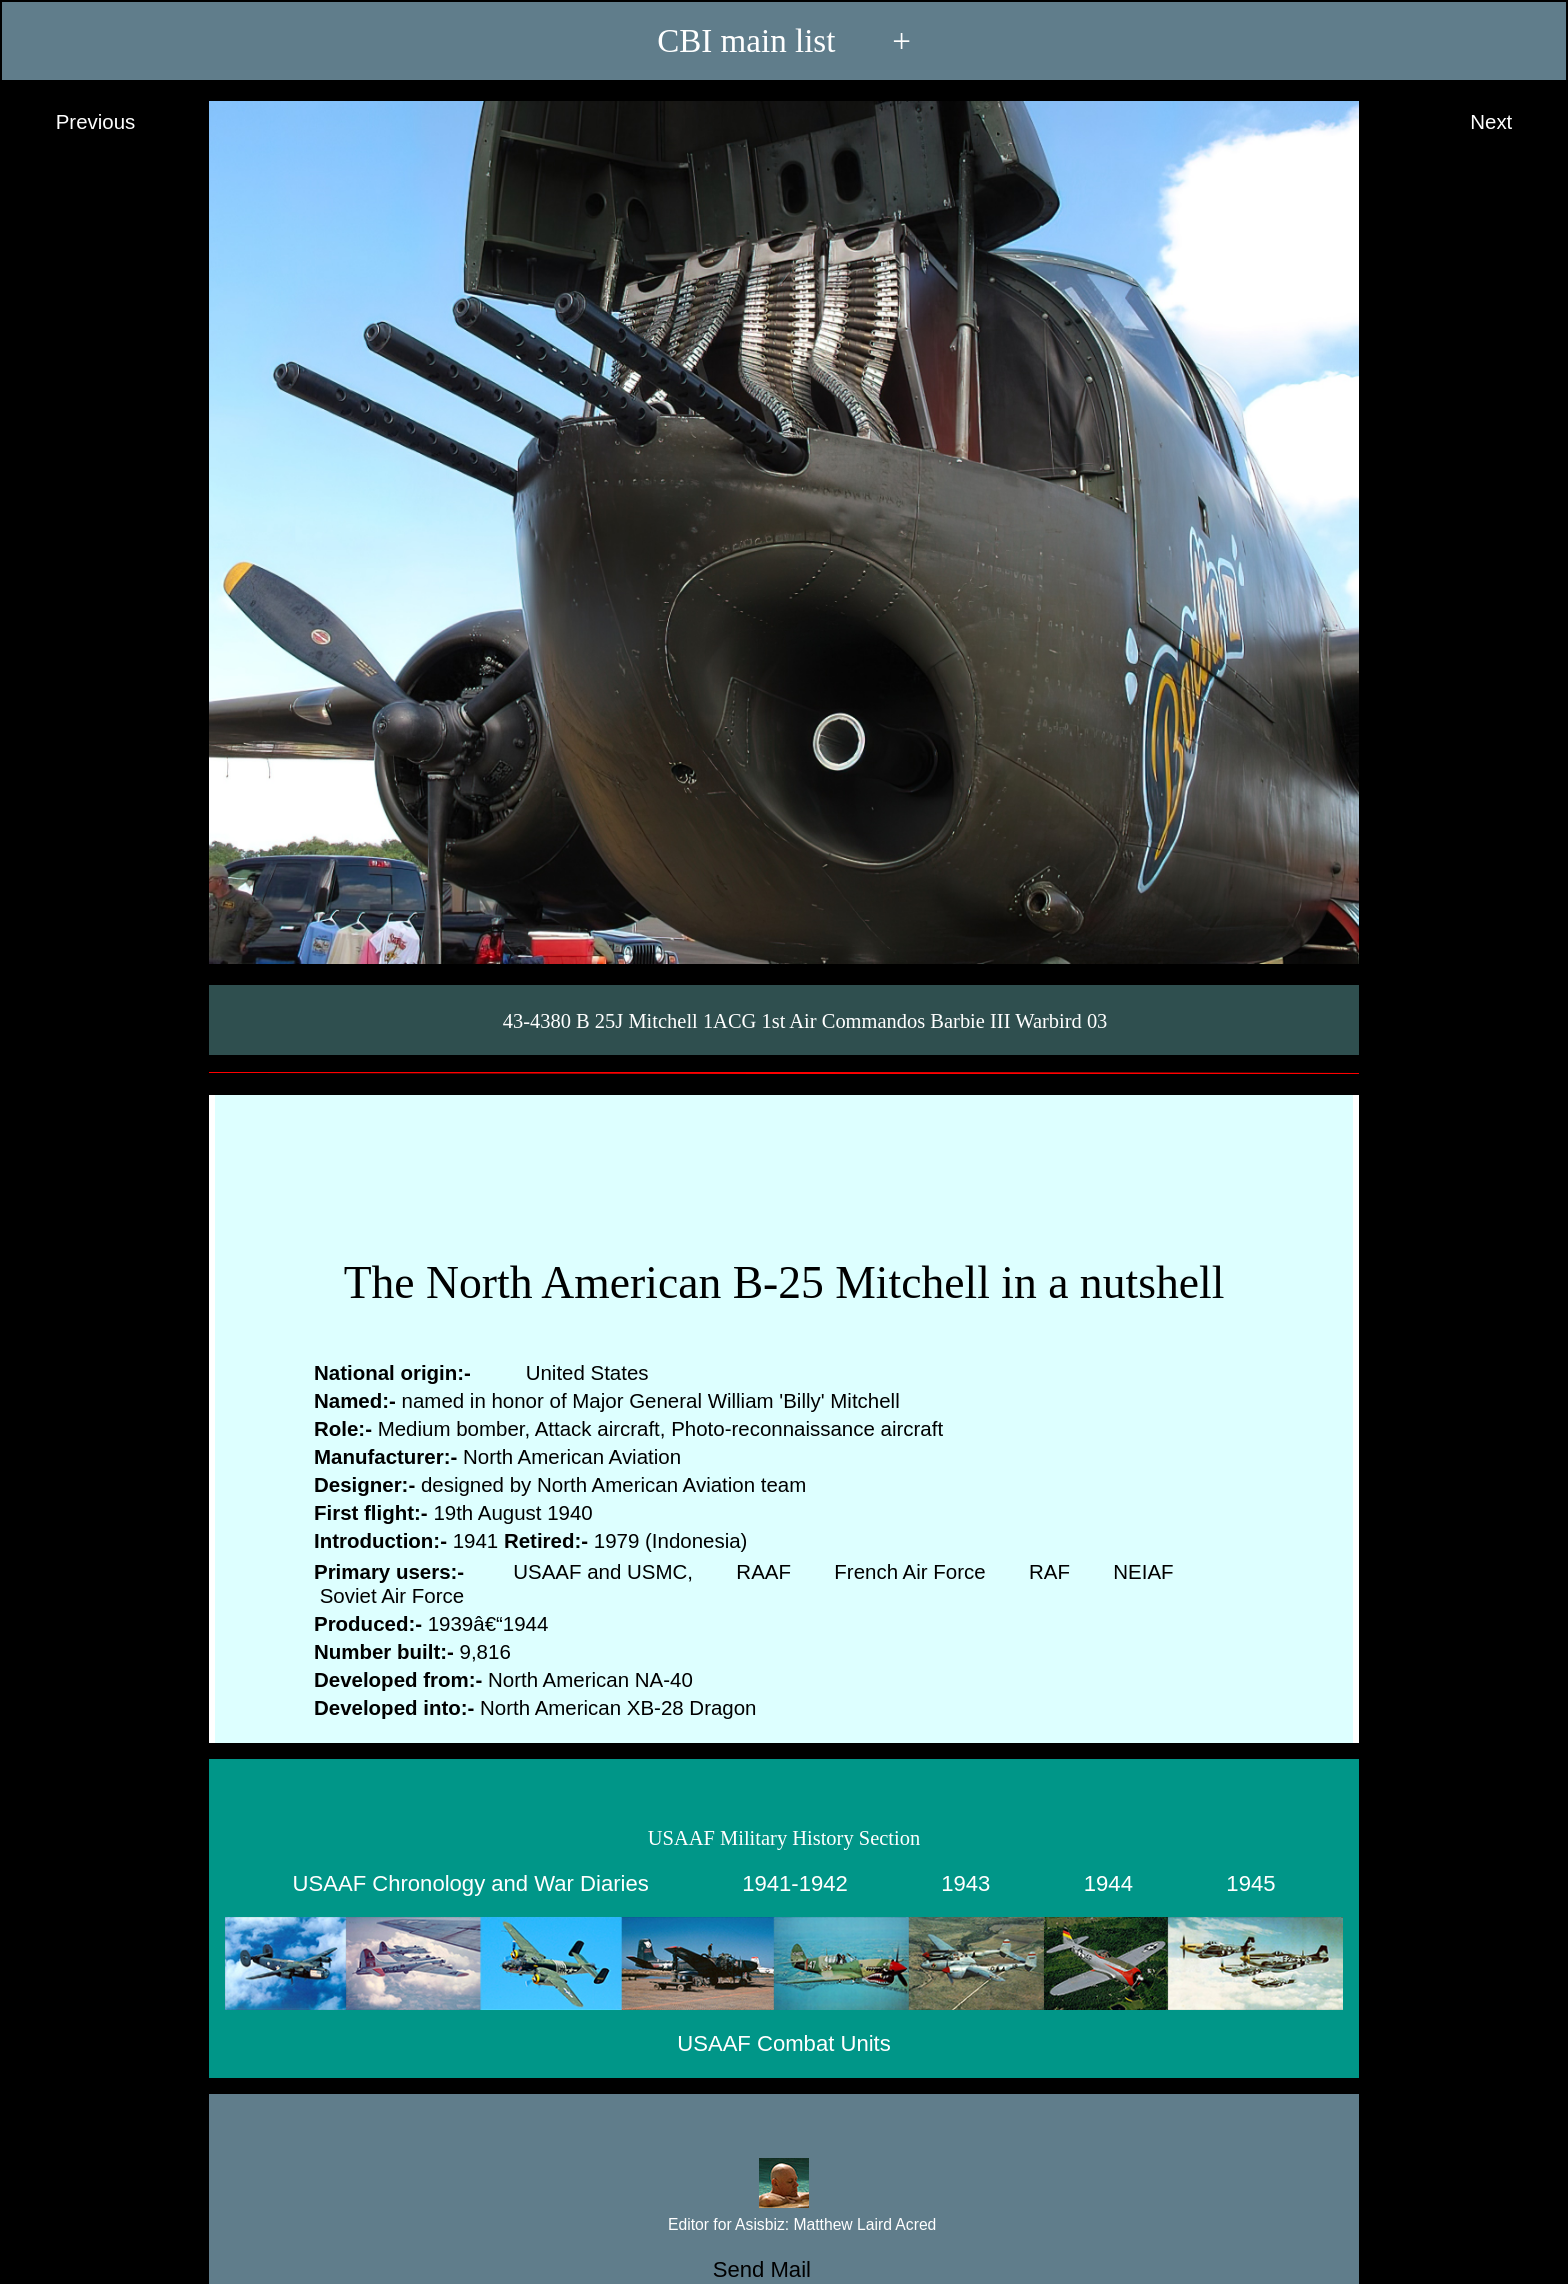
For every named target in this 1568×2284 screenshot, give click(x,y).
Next (1510, 123)
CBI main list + (784, 41)
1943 (965, 1883)
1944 (1108, 1883)
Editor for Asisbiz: (784, 2225)
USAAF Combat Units (783, 2043)
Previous (76, 123)
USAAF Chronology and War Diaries (471, 1883)
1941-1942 (795, 1883)
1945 (1250, 1883)
